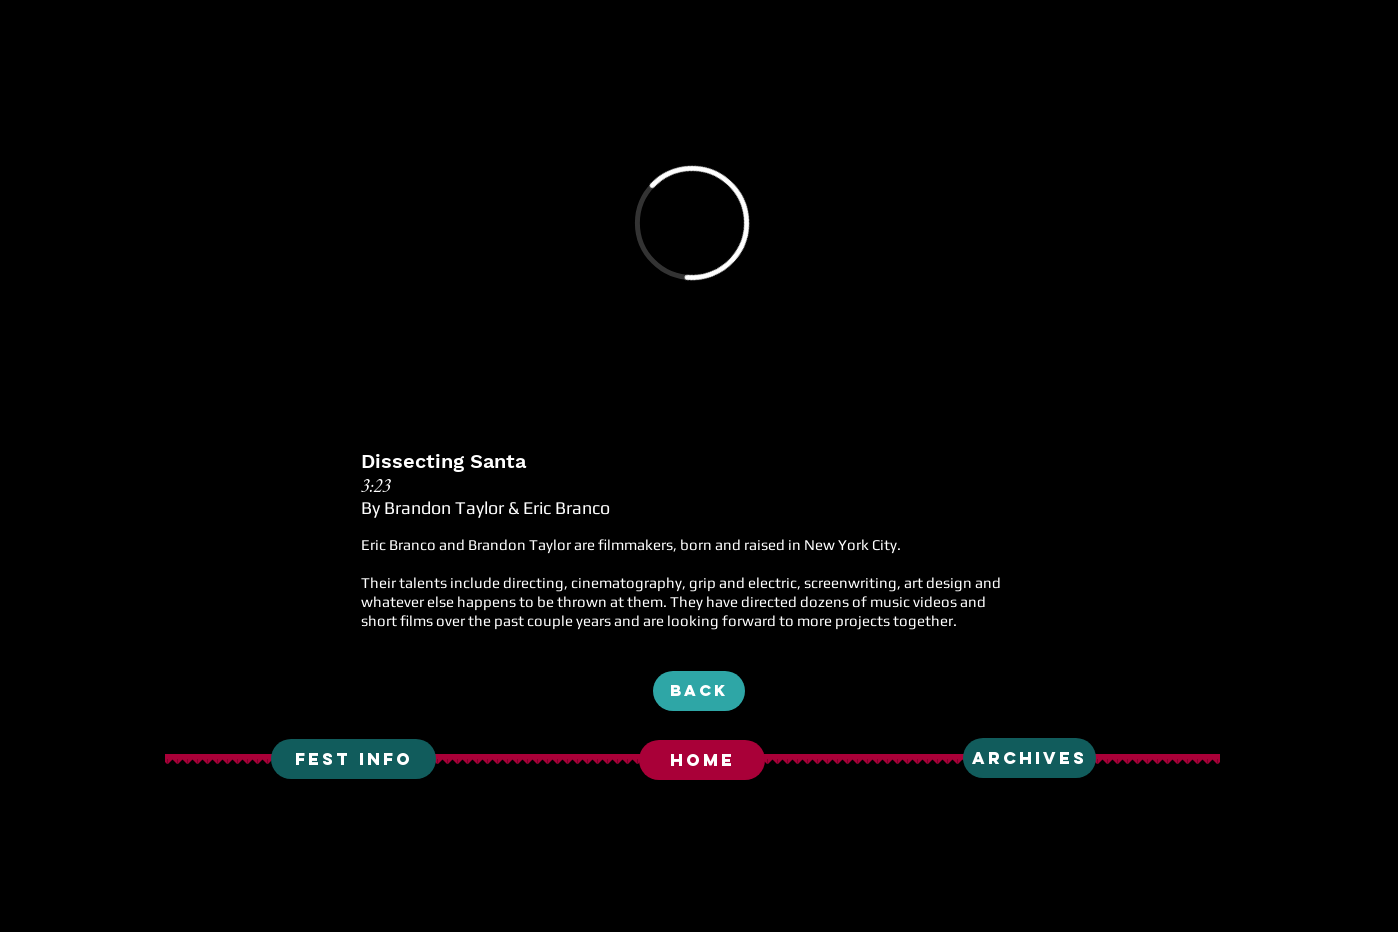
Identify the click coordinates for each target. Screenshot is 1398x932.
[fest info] (353, 759)
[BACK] (699, 691)
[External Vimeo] (692, 223)
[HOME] (702, 760)
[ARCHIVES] (1029, 758)
